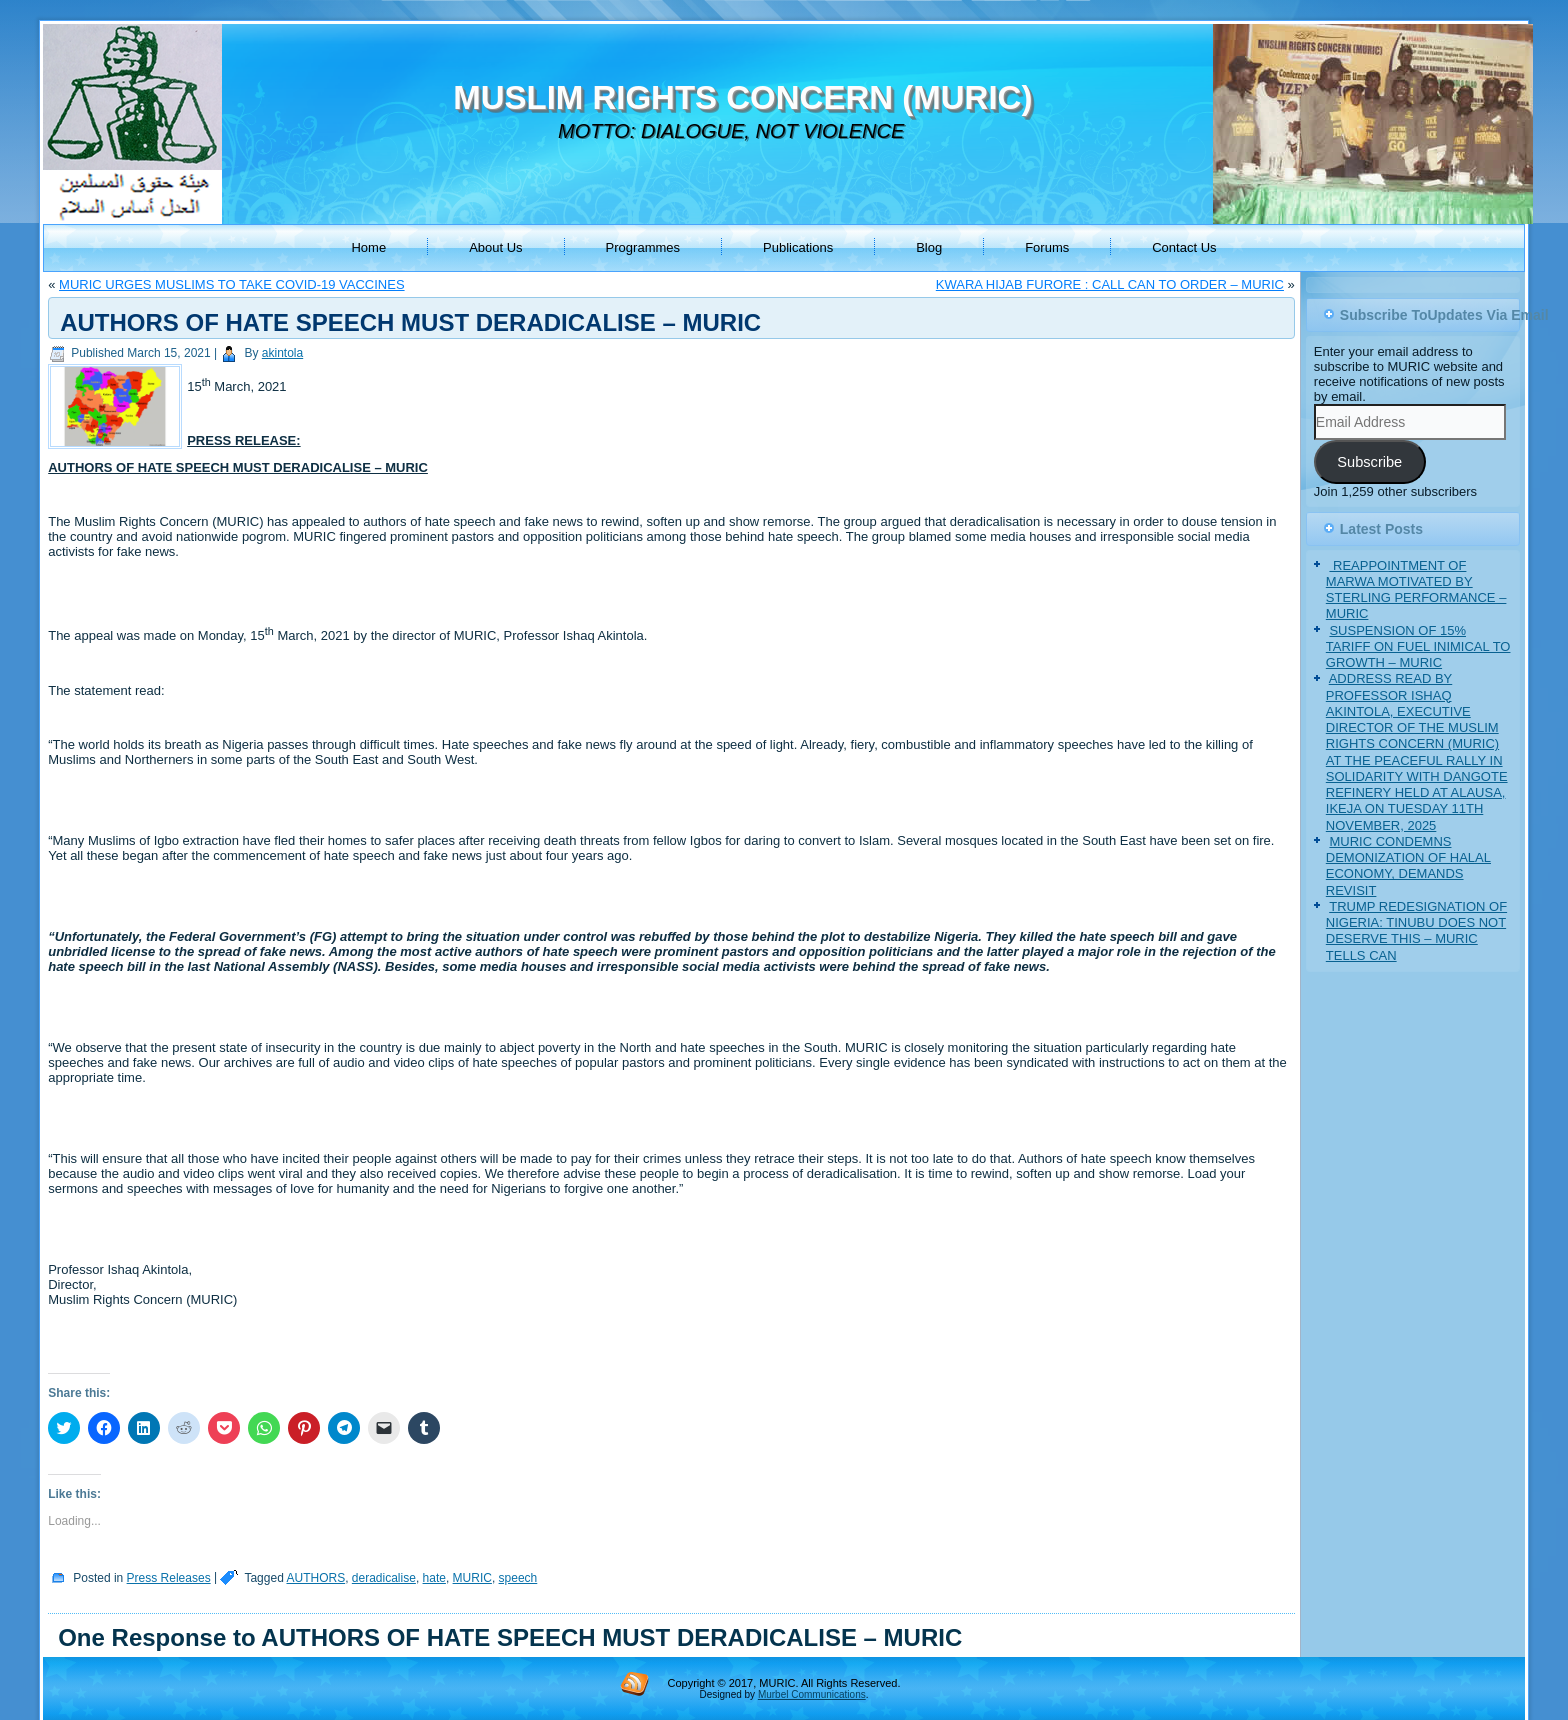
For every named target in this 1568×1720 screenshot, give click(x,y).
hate (434, 1578)
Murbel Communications (812, 1694)
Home (368, 247)
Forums (1047, 247)
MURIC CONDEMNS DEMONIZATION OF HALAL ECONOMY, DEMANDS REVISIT (1408, 866)
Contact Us (1184, 247)
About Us (495, 247)
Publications (798, 247)
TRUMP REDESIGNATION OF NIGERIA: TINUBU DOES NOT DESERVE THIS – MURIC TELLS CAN (1416, 931)
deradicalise (384, 1578)
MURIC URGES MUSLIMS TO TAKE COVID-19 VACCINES (232, 284)
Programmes (643, 247)
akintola (282, 353)
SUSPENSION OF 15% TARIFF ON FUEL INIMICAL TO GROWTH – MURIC (1418, 647)
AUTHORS (315, 1578)
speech (518, 1578)
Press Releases (169, 1578)
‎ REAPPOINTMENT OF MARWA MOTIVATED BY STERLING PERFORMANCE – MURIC (1416, 590)
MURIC (472, 1578)
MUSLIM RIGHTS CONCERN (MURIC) (742, 97)
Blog (929, 247)
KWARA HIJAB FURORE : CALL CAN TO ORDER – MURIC (1110, 284)
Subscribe (1369, 462)
